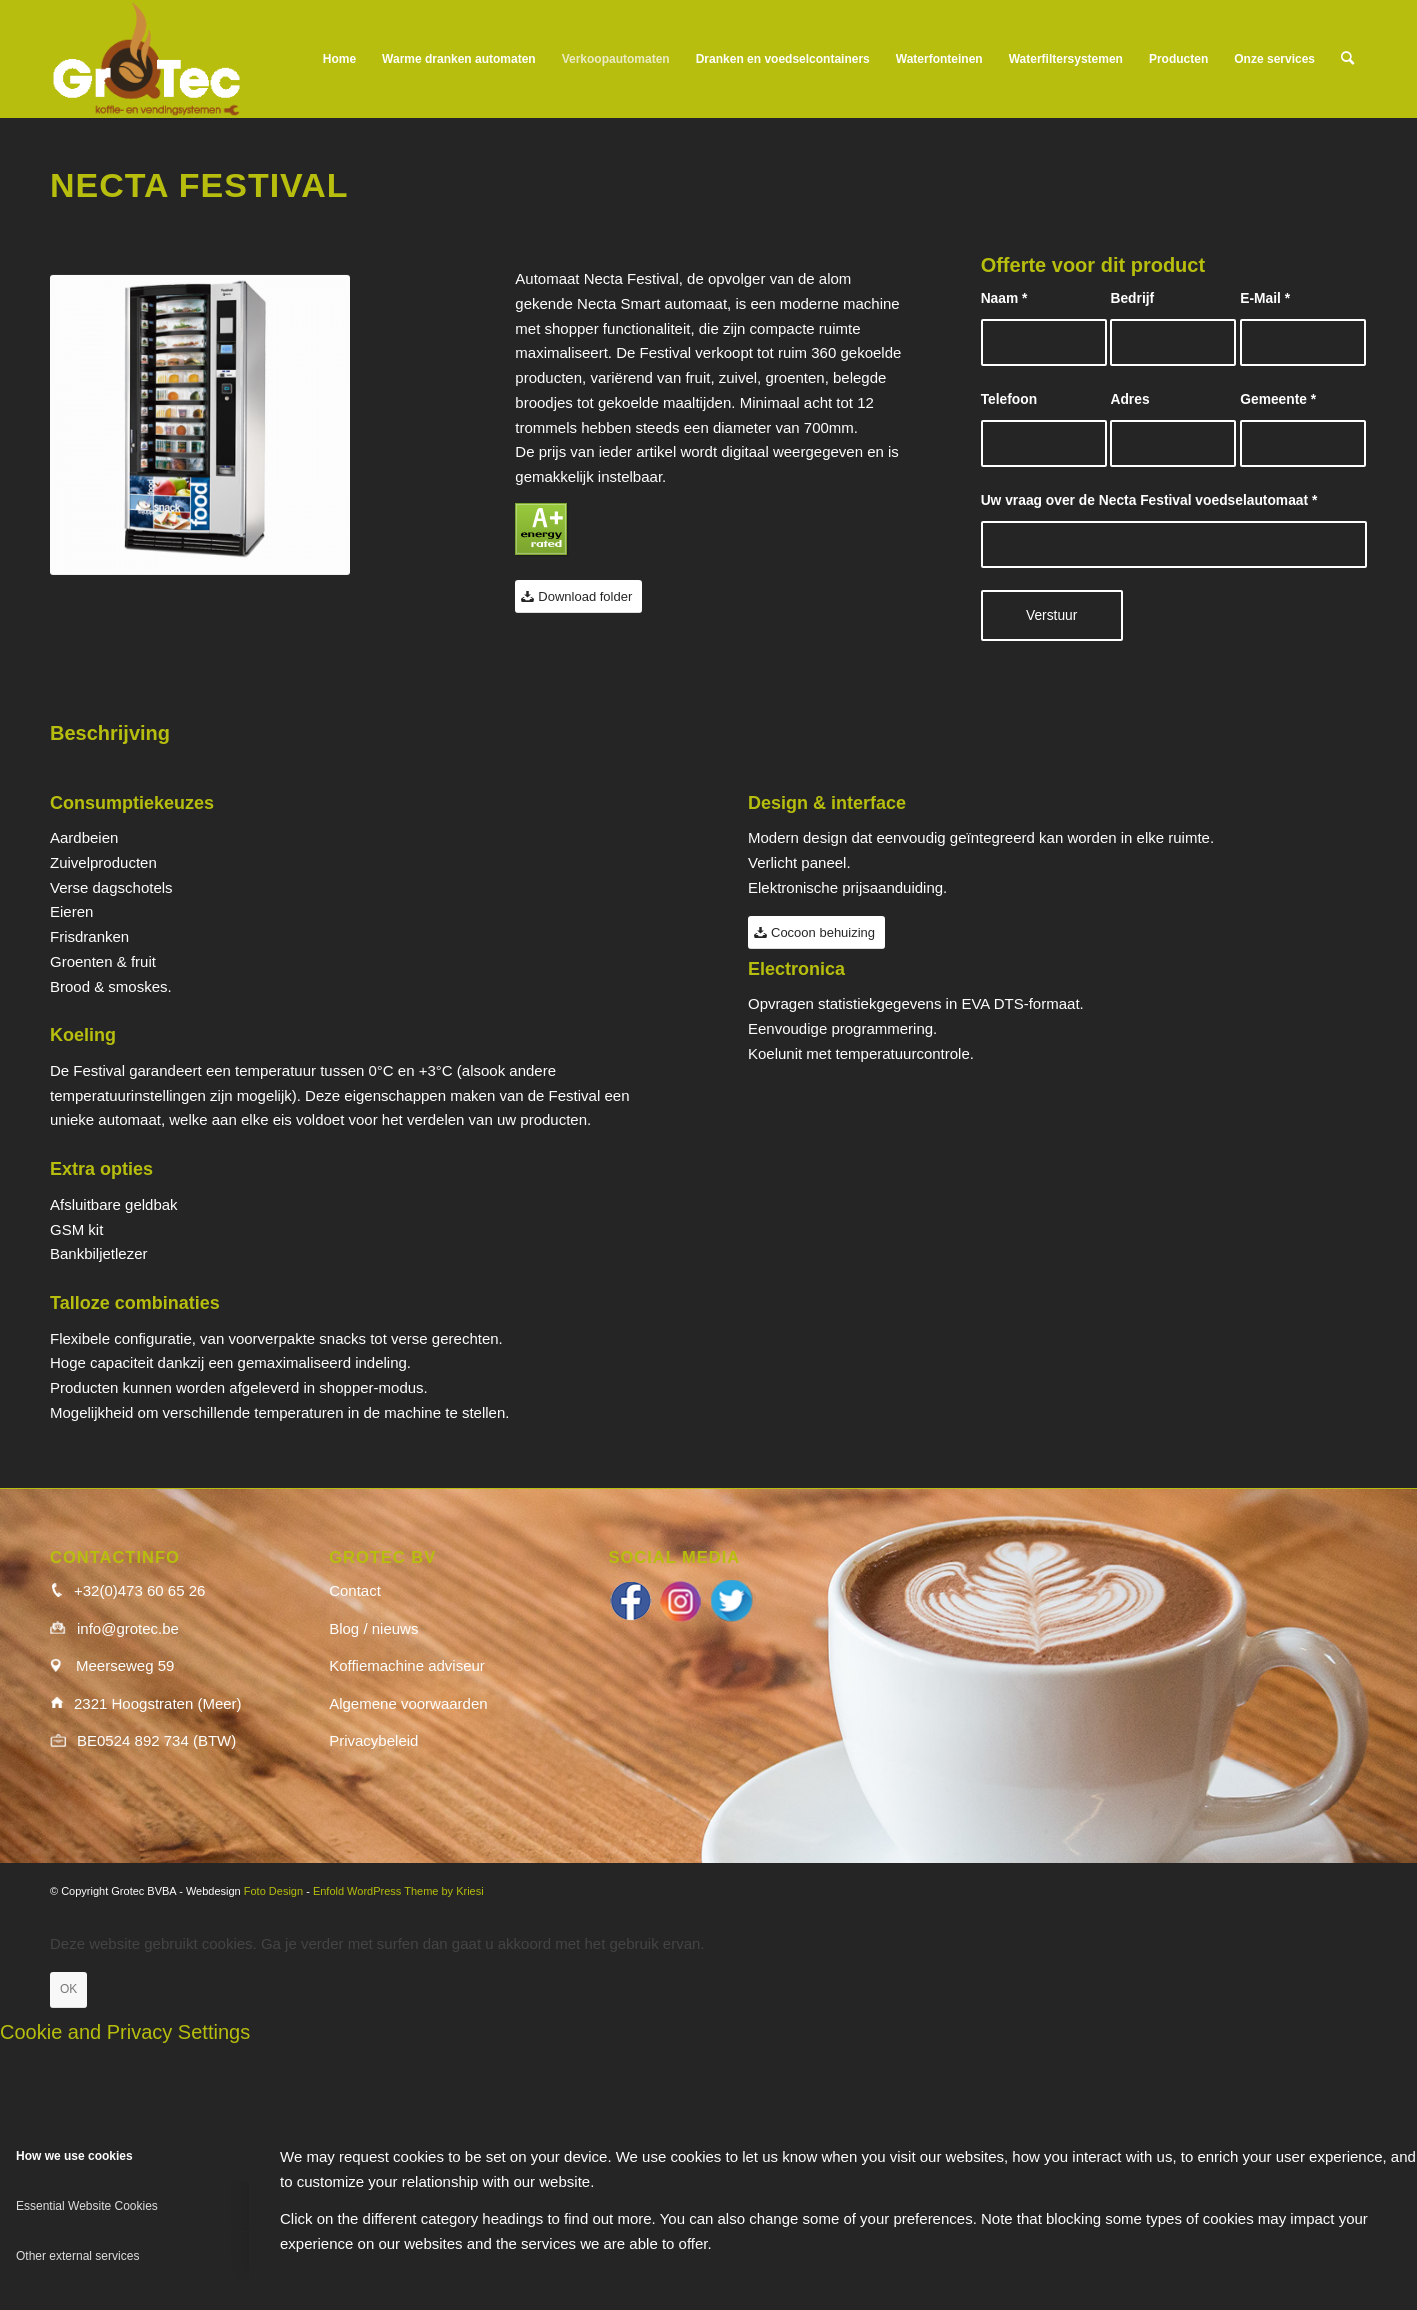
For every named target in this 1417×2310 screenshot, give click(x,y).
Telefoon (1009, 399)
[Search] (1347, 59)
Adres (1129, 399)
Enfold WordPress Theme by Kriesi (398, 1891)
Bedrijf (1132, 298)
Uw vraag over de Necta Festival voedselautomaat (1149, 500)
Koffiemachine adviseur (407, 1665)
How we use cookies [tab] (74, 2156)
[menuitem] (339, 59)
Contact (355, 1590)
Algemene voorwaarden (408, 1703)
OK (68, 1989)
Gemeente (1278, 399)
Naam (1004, 298)
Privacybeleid (373, 1740)
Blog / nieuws (373, 1628)
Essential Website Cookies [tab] (87, 2206)
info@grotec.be (128, 1628)
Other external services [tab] (77, 2256)
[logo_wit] (146, 59)
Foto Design (273, 1891)
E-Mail (1265, 298)
